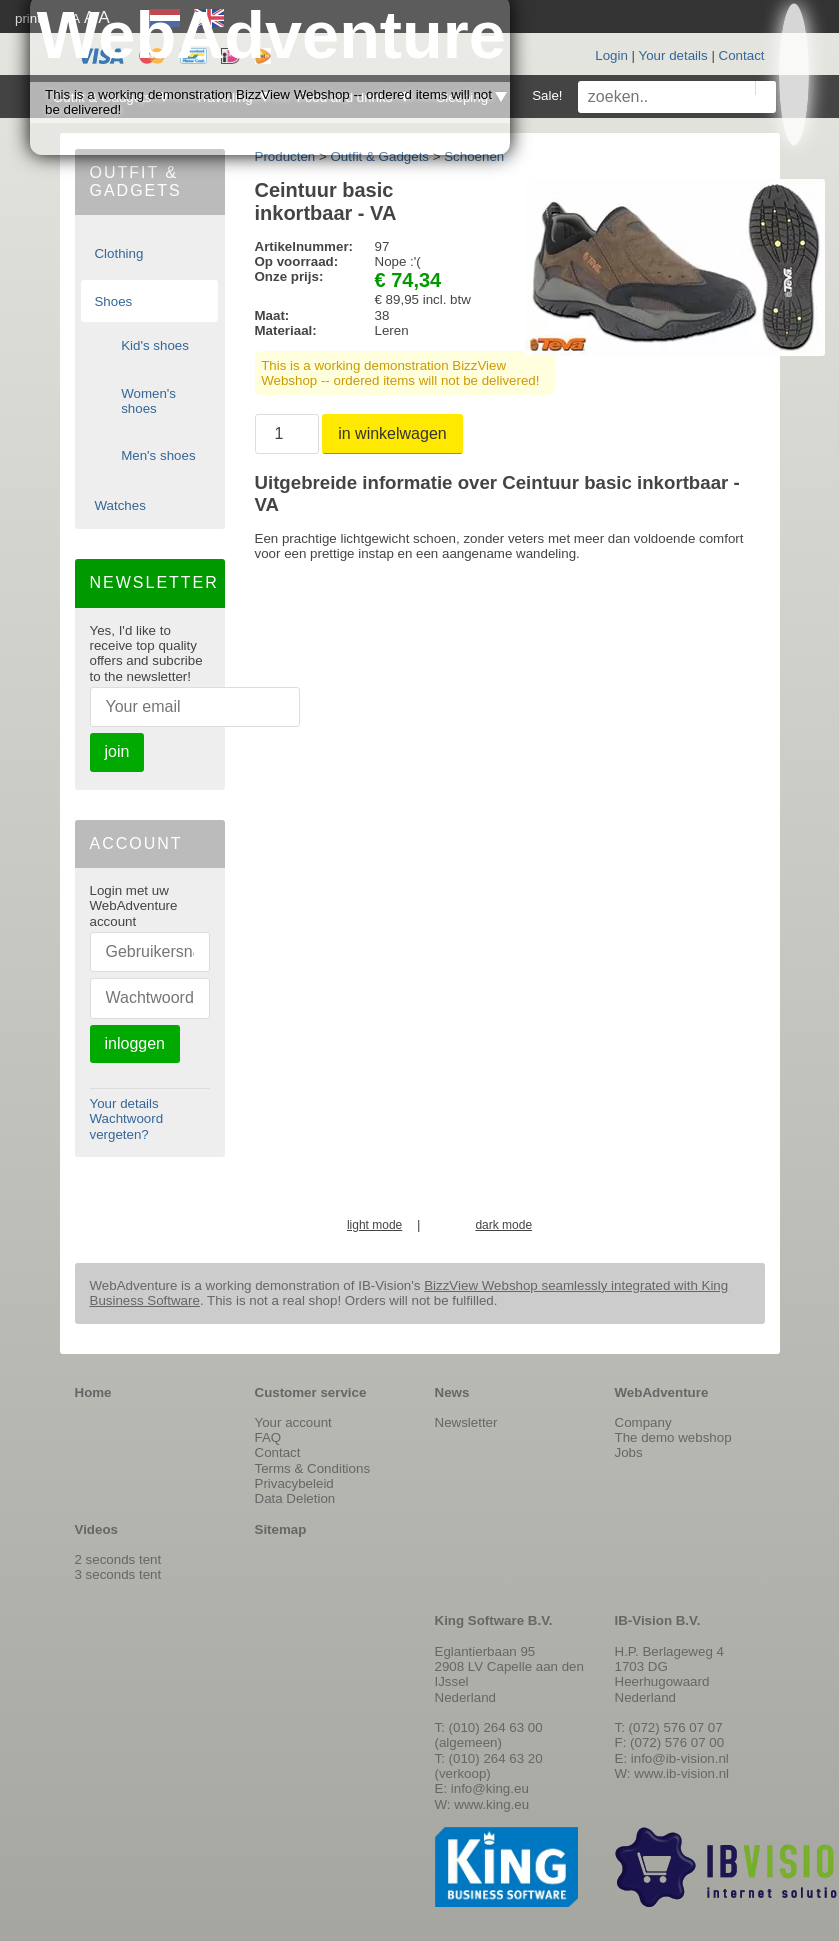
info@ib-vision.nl (680, 1758)
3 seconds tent (118, 1574)
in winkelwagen (392, 433)
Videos (96, 1529)
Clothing (118, 253)
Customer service (311, 1392)
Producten (285, 156)
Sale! (547, 95)
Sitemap (281, 1529)
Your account (293, 1422)
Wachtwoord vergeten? (127, 1126)
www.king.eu (491, 1804)
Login (611, 55)
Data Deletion (295, 1498)
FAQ (268, 1437)
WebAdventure (662, 1392)
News (452, 1392)
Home (93, 1392)
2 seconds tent (118, 1559)
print (28, 18)
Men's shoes (158, 455)
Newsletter (466, 1422)
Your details (673, 55)
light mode (374, 1225)
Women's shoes (148, 401)
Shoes (113, 301)
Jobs (629, 1452)
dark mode (503, 1225)
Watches (119, 505)
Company (643, 1422)
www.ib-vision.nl (681, 1773)
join (117, 751)
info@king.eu (490, 1788)
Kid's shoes (155, 345)
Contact (742, 55)
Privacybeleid (294, 1483)
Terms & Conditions (313, 1468)
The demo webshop (673, 1437)
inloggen (135, 1043)
